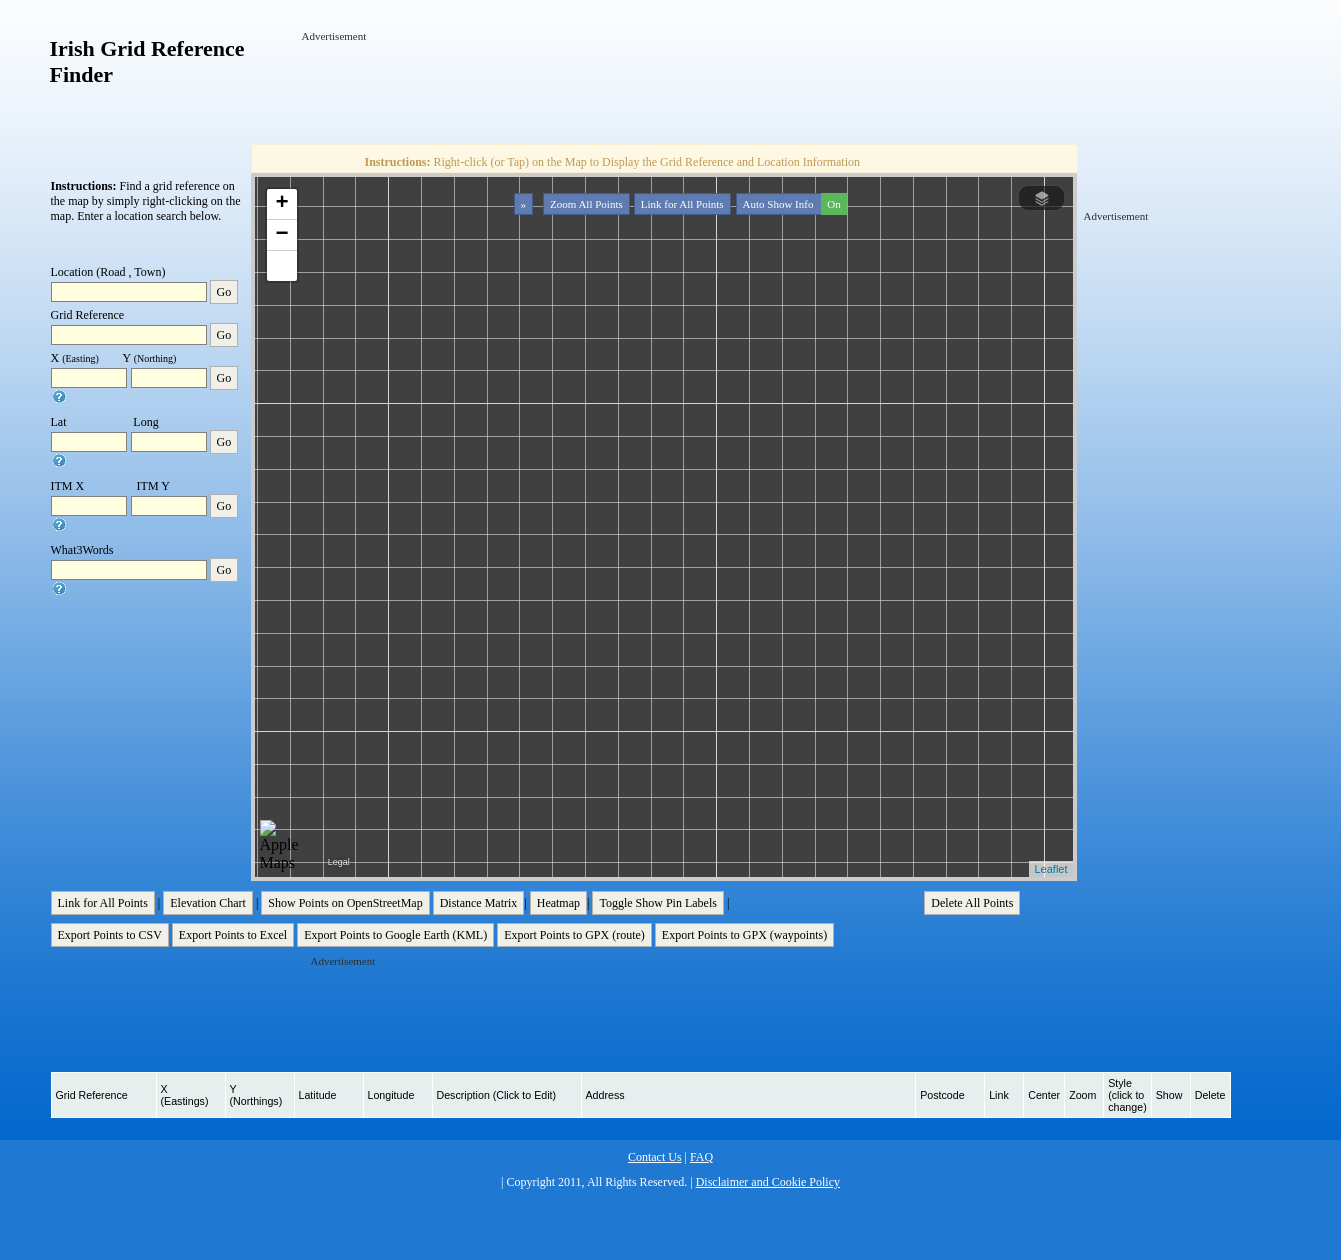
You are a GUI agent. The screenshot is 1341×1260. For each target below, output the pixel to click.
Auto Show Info (793, 204)
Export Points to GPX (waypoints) (744, 935)
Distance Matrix (479, 903)
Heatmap (558, 903)
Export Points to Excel (233, 935)
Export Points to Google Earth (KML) (395, 935)
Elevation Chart (208, 903)
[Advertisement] (666, 89)
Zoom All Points (586, 204)
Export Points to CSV (110, 935)
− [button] (281, 235)
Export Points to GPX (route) (574, 935)
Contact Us (655, 1157)
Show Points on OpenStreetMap (345, 903)
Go (224, 292)
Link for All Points (682, 204)
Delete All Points (972, 903)
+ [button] (281, 204)
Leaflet (1050, 869)
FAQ (701, 1157)
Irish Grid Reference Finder (147, 61)
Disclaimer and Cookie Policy (768, 1182)
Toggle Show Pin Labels (658, 903)
